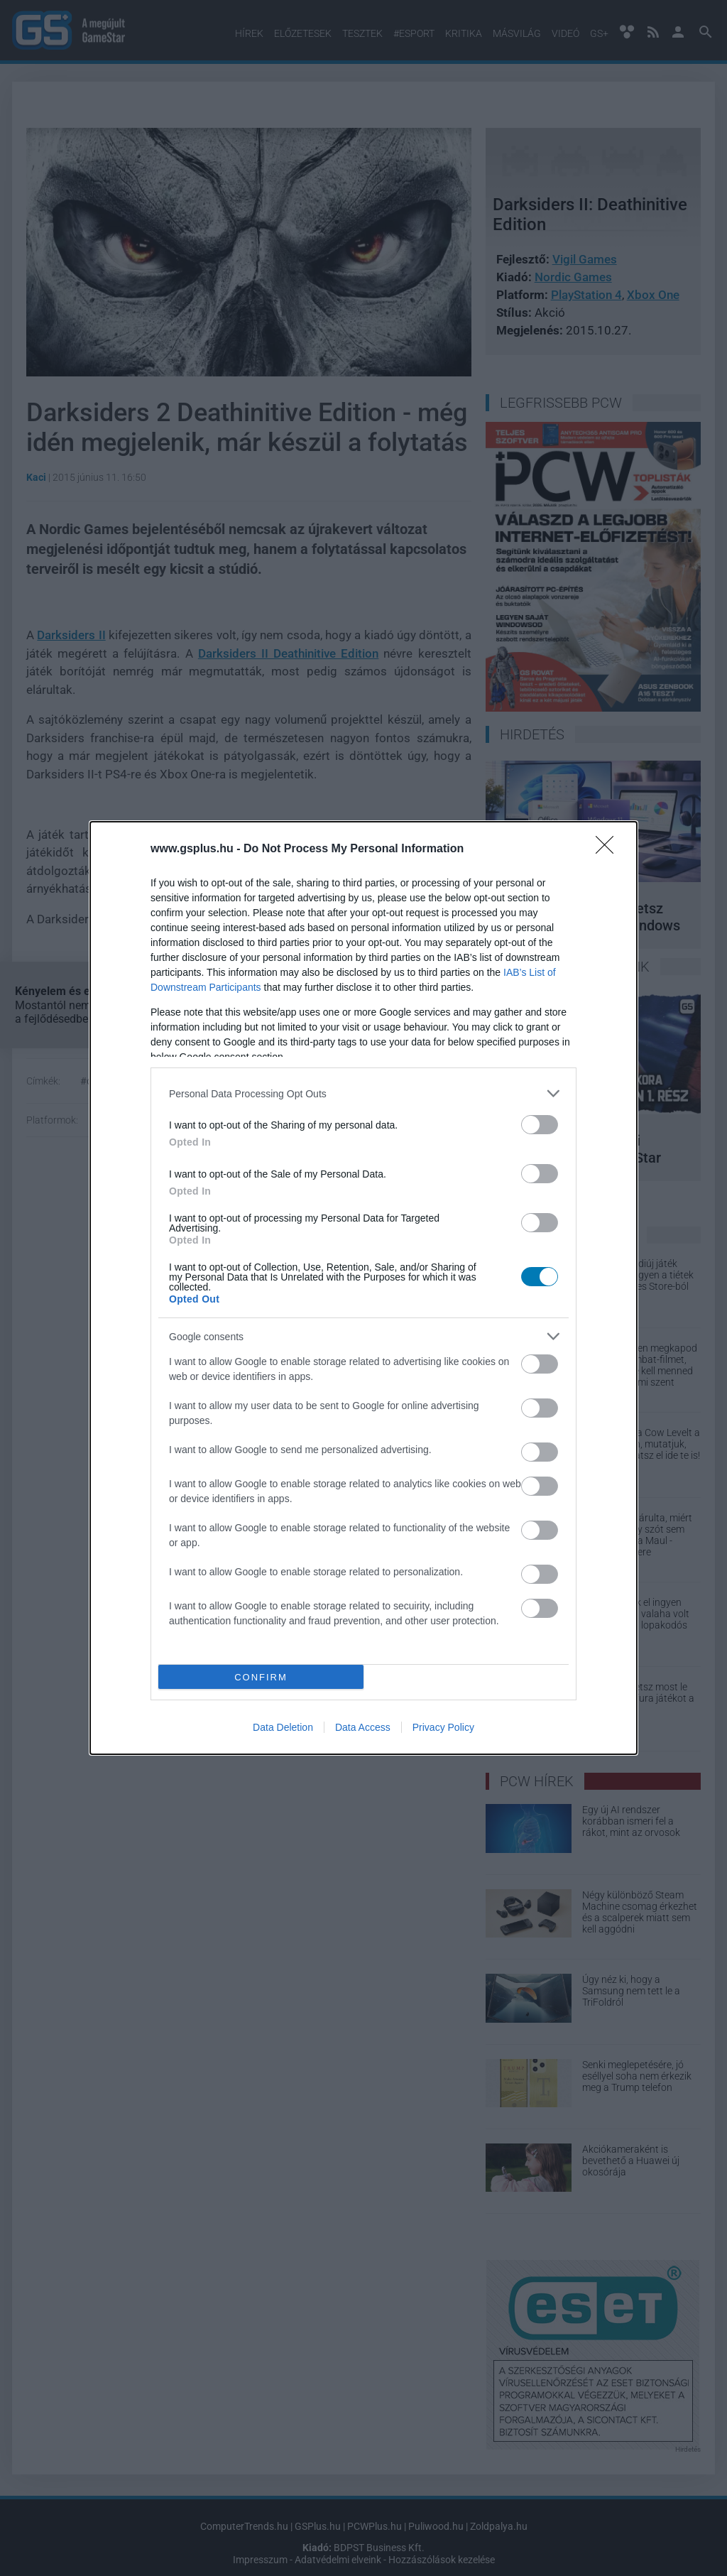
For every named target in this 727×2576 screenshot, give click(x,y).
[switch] (539, 1124)
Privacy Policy (443, 1727)
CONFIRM (261, 1677)
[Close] (609, 849)
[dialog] (363, 1288)
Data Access (362, 1727)
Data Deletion (283, 1727)
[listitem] (363, 1093)
